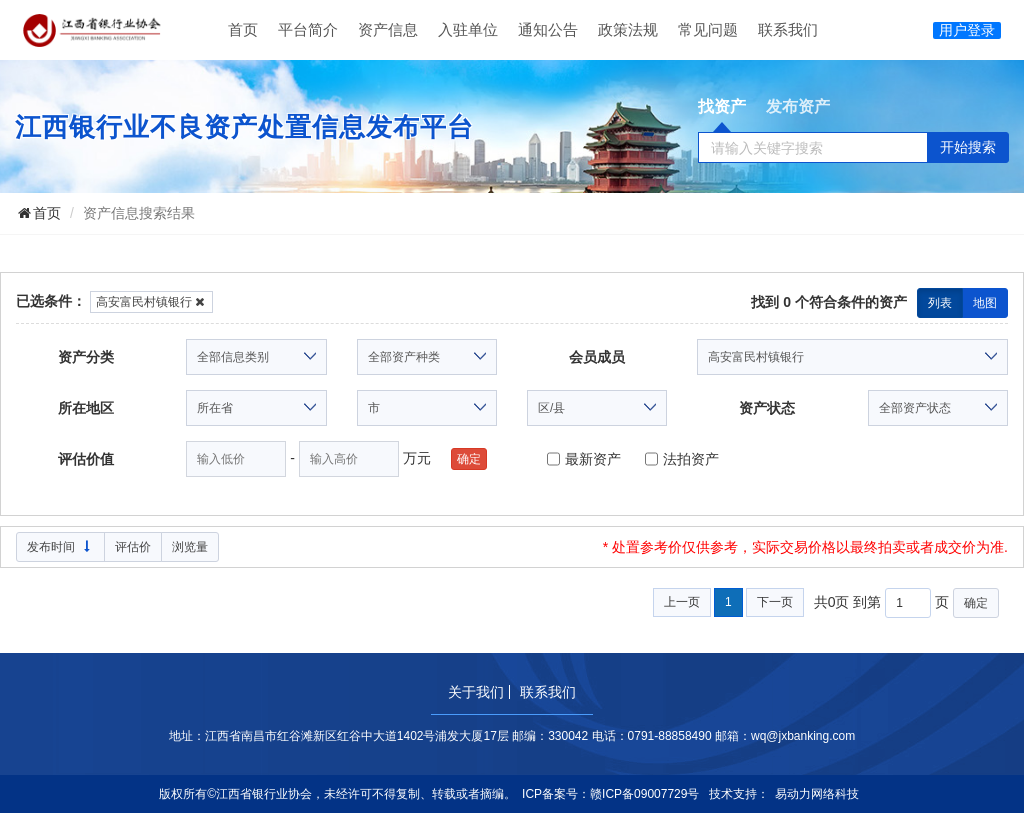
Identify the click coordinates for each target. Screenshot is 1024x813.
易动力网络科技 (817, 794)
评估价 (133, 547)
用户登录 (967, 30)
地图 (985, 303)
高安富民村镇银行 (151, 302)
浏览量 (190, 547)
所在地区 (86, 408)
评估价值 (86, 459)
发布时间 (60, 547)
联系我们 (788, 29)
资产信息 (388, 29)
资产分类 (86, 357)
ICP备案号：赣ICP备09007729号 (610, 794)
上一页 (682, 602)
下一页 (775, 602)
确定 (469, 459)
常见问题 (708, 29)
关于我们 (476, 692)
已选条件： (51, 301)
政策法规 (628, 29)
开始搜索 (968, 147)
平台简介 (308, 29)
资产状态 (767, 408)
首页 (243, 29)
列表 (940, 303)
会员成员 (597, 357)
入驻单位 (468, 29)
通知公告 (548, 29)
